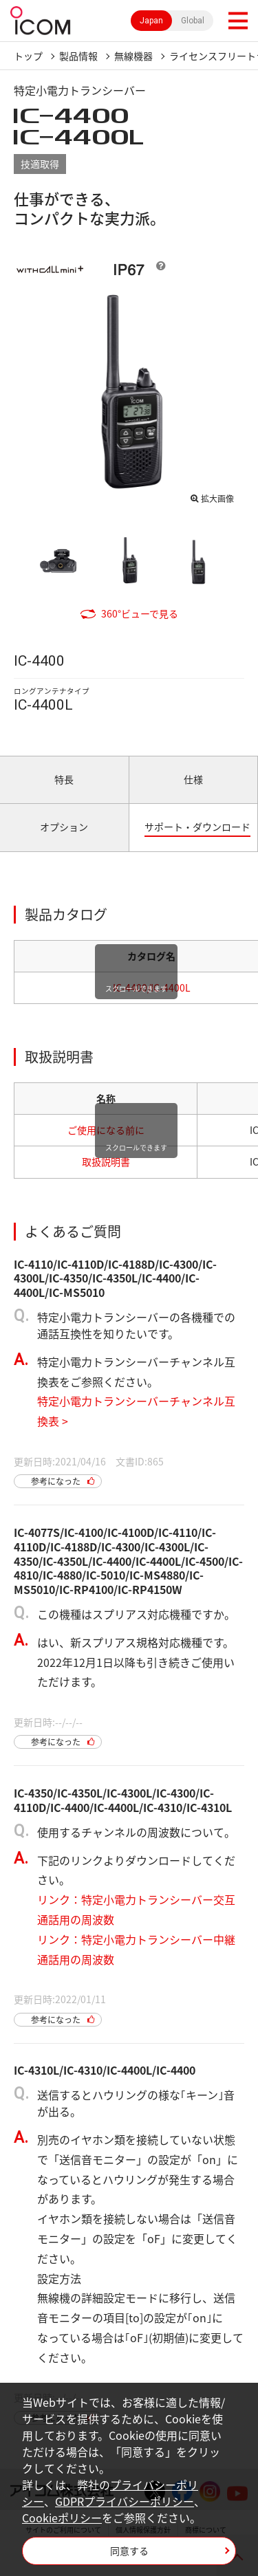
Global (192, 20)
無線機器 (133, 56)
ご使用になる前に (105, 1130)
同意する (129, 2550)
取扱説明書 (106, 1161)
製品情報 (78, 56)
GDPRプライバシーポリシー (124, 2501)
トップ (28, 56)
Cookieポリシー (62, 2517)
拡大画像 (217, 498)
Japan (151, 20)
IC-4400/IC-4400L (152, 987)
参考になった (55, 1481)
